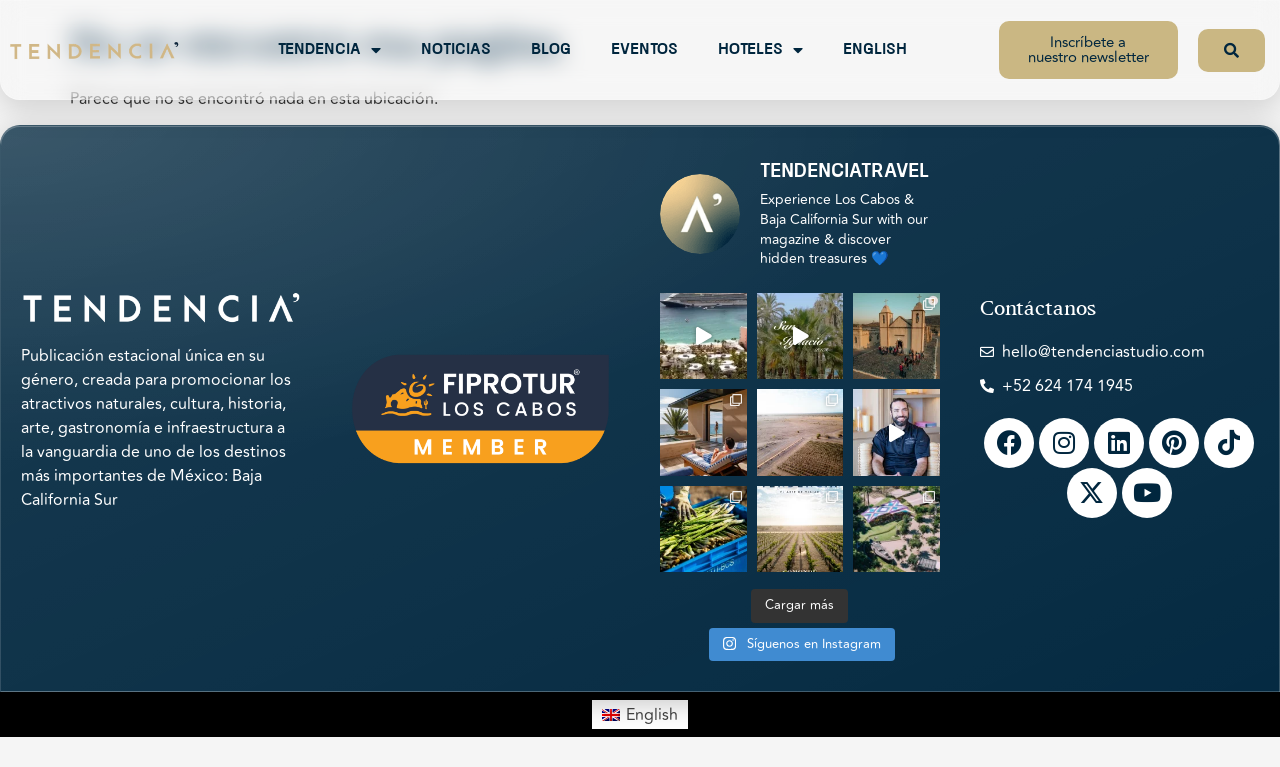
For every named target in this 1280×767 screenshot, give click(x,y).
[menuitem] (640, 714)
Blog (551, 50)
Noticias (456, 50)
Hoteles (760, 50)
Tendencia (329, 50)
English (875, 50)
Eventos (644, 50)
